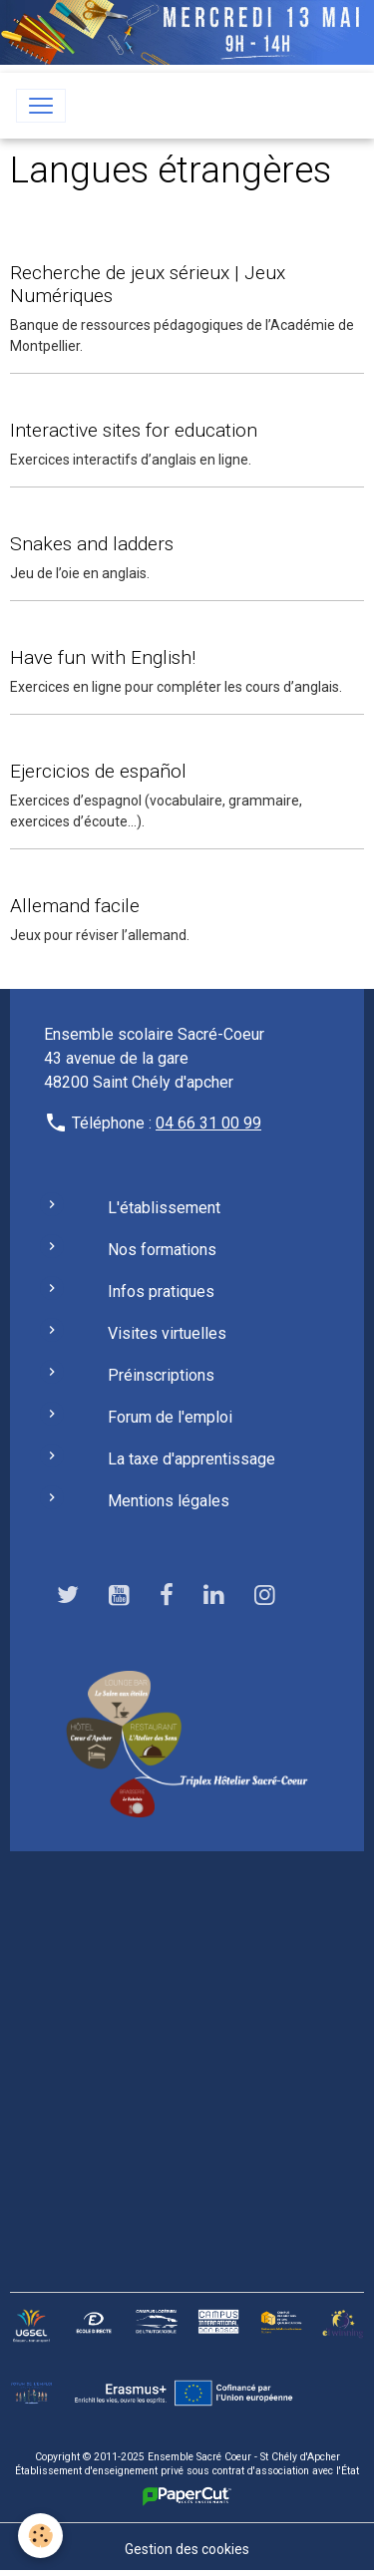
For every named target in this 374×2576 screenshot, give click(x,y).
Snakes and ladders (92, 543)
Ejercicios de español (98, 771)
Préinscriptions (161, 1375)
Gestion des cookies (187, 2549)
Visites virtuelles (167, 1333)
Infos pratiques (161, 1291)
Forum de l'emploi (170, 1417)
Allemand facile (75, 905)
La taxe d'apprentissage (191, 1458)
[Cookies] (40, 2535)
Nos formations (162, 1249)
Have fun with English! (102, 657)
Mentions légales (168, 1500)
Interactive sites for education (133, 430)
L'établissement (164, 1207)
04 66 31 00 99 (208, 1123)
